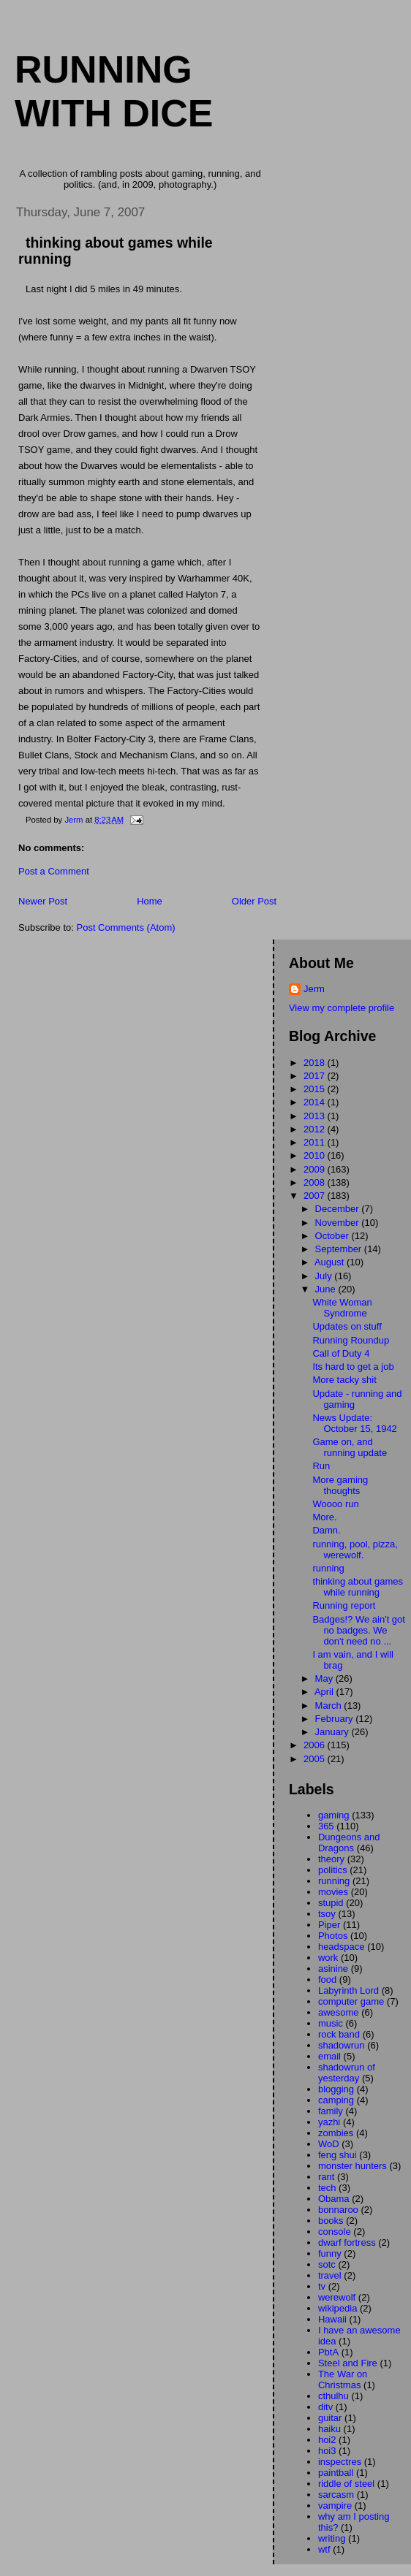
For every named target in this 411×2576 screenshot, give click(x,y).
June (327, 1289)
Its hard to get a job (352, 1366)
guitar (330, 2417)
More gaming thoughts (340, 1485)
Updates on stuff (346, 1326)
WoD (328, 2143)
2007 (315, 1195)
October (333, 1235)
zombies (335, 2132)
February (335, 1718)
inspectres (339, 2461)
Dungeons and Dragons (349, 1842)
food (327, 1979)
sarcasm (336, 2494)
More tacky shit (344, 1379)
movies (333, 1891)
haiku (329, 2428)
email (329, 2056)
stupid (331, 1902)
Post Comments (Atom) (126, 927)
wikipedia (337, 2308)
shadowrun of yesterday (346, 2073)
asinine (333, 1968)
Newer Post (42, 901)
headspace (341, 1946)
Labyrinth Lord (348, 1990)
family (330, 2111)
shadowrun (341, 2045)
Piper (329, 1924)
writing (332, 2538)
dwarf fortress (347, 2242)
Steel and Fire (347, 2363)
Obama (334, 2198)
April (325, 1691)
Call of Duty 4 (340, 1353)
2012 (315, 1129)
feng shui (337, 2154)
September (339, 1248)
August (330, 1262)
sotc (327, 2264)
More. (324, 1517)
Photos (332, 1935)
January (333, 1731)
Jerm (314, 988)
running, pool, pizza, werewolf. (354, 1550)
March (329, 1705)
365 (326, 1826)
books (331, 2220)
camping (336, 2100)
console (334, 2231)
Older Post (254, 901)
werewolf (336, 2297)
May (325, 1678)
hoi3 (327, 2450)
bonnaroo (338, 2209)
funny (330, 2253)
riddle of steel (346, 2483)
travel (330, 2275)
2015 (315, 1088)
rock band (339, 2034)
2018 (315, 1062)
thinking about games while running (357, 1587)
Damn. (326, 1530)
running (328, 1568)
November (338, 1222)
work (328, 1957)
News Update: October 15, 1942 (354, 1423)
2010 (315, 1155)
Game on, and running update (349, 1447)
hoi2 (327, 2439)
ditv (325, 2406)
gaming (334, 1815)
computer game (351, 2001)
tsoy (327, 1913)
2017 (315, 1075)
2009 (315, 1169)
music (330, 2023)
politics (332, 1869)
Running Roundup (350, 1340)
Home (149, 901)
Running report (343, 1605)
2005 (315, 1758)
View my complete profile (341, 1007)
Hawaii (332, 2319)
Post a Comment (53, 871)
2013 (315, 1115)
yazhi (329, 2121)
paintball (335, 2472)
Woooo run (335, 1503)
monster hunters (352, 2165)
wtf (324, 2549)
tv (321, 2286)
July (325, 1275)
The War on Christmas (342, 2379)
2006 (315, 1744)
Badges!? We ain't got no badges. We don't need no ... (358, 1630)
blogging (336, 2089)
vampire (335, 2505)
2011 (315, 1142)
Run (321, 1465)
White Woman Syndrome (342, 1308)
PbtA (328, 2352)
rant (326, 2176)
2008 (315, 1182)
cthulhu (333, 2395)
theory (331, 1858)
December (338, 1208)
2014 (315, 1102)
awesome (338, 2012)
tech (327, 2187)
